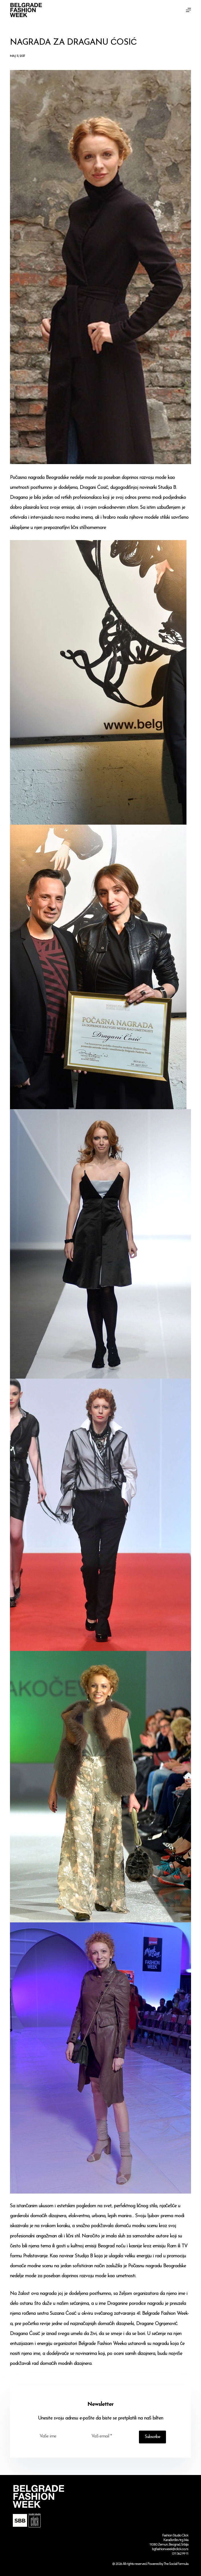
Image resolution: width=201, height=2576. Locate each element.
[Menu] (188, 10)
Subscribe (152, 2437)
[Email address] (111, 2436)
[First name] (59, 2436)
